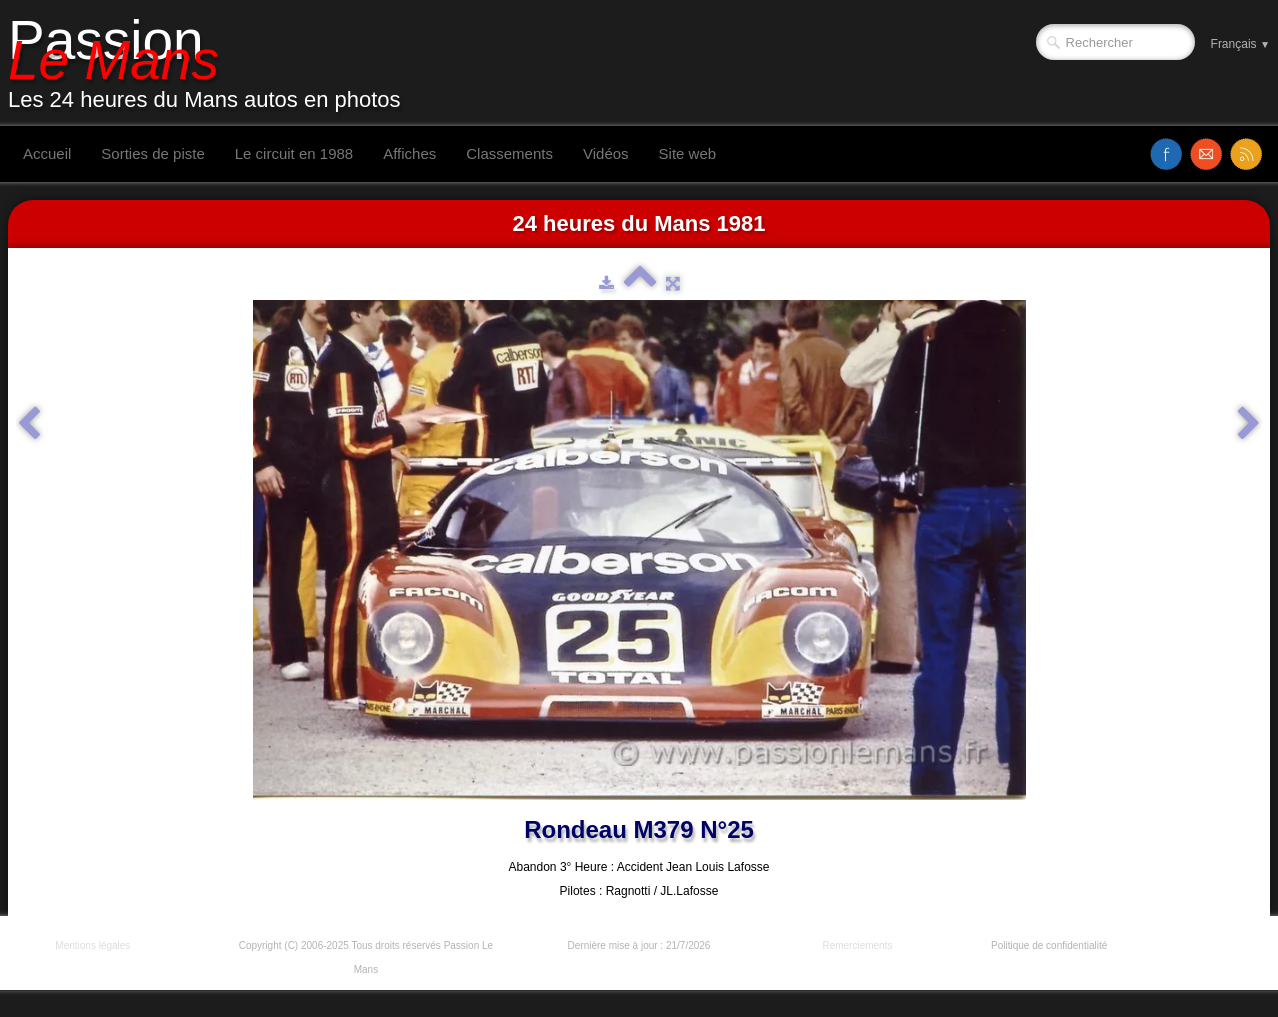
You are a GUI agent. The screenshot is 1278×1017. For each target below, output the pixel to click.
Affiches (409, 153)
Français (1240, 44)
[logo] (212, 63)
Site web (688, 153)
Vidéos (606, 153)
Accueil (47, 153)
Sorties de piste (152, 153)
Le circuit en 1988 (294, 153)
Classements (509, 153)
